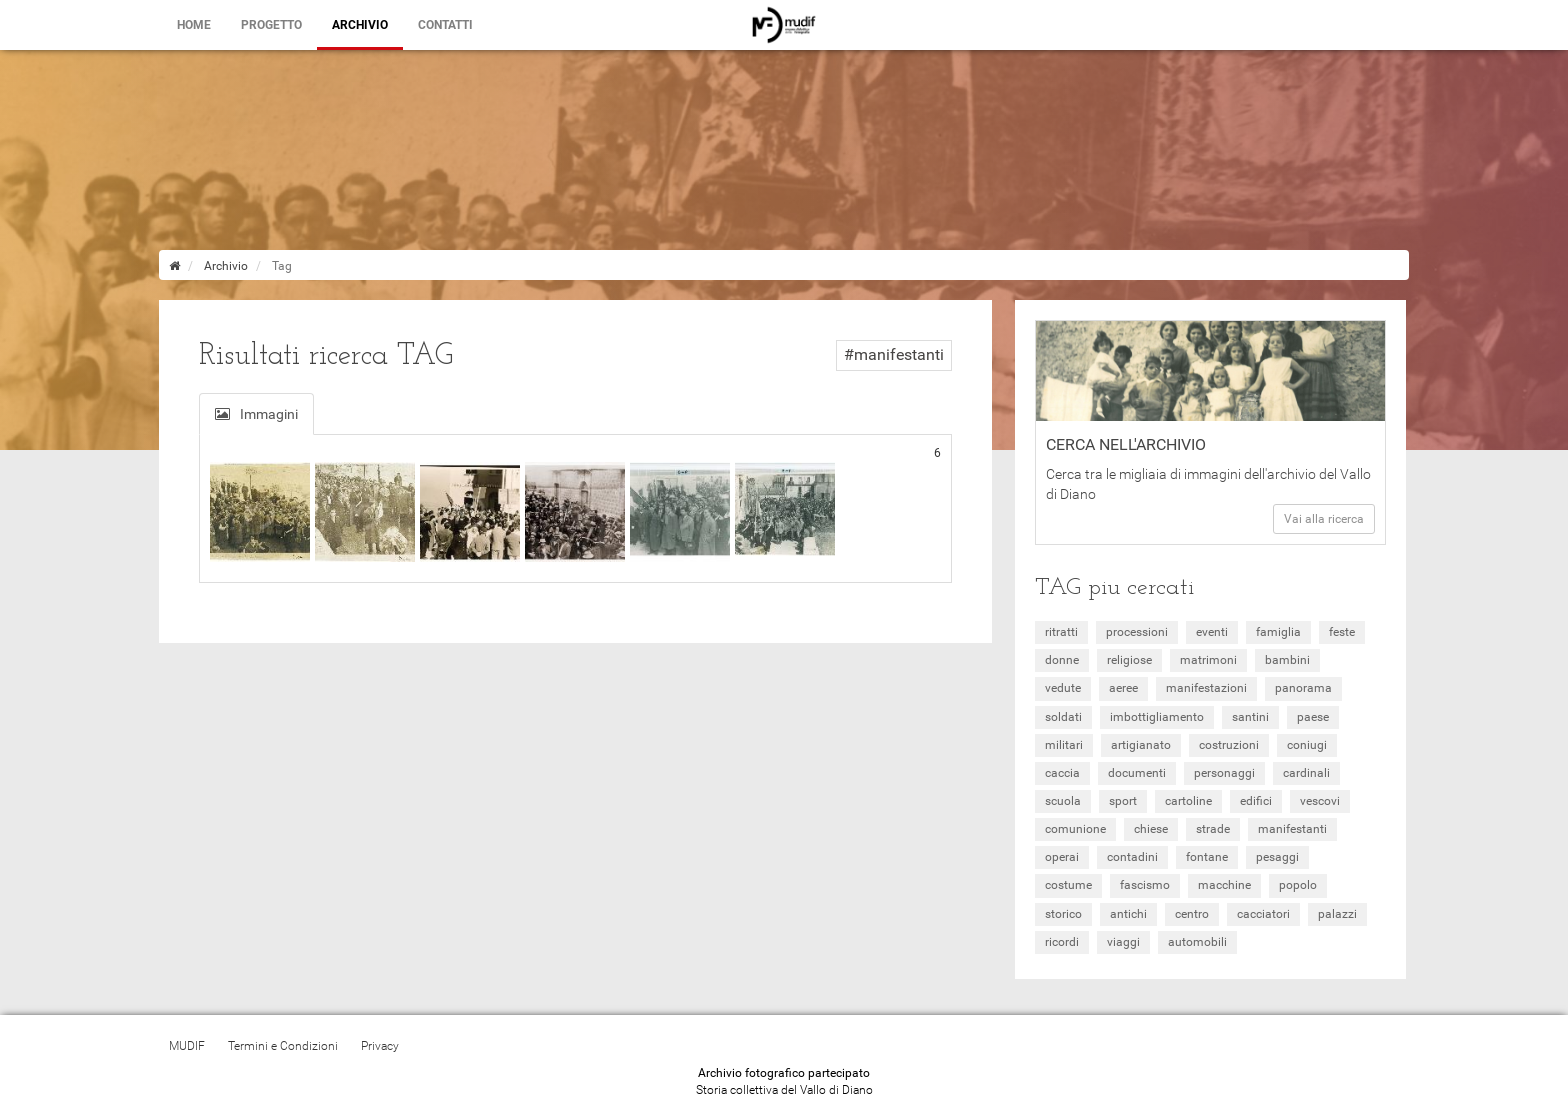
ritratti (1061, 632)
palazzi (1337, 914)
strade (1213, 829)
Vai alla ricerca (1324, 519)
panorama (1303, 688)
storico (1063, 914)
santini (1250, 717)
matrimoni (1208, 660)
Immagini (256, 414)
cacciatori (1263, 914)
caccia (1062, 773)
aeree (1123, 688)
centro (1192, 914)
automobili (1197, 942)
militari (1064, 745)
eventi (1212, 632)
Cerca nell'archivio (1126, 444)
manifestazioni (1206, 688)
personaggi (1224, 773)
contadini (1132, 857)
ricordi (1062, 942)
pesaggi (1277, 857)
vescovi (1320, 801)
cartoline (1188, 801)
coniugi (1307, 745)
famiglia (1278, 632)
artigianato (1141, 745)
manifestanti (1292, 829)
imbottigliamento (1157, 717)
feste (1342, 632)
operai (1062, 857)
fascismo (1145, 885)
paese (1313, 717)
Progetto (271, 25)
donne (1062, 660)
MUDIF (187, 1046)
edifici (1256, 801)
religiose (1129, 660)
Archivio (360, 25)
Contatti (445, 25)
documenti (1137, 773)
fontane (1207, 857)
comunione (1075, 829)
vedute (1063, 688)
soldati (1063, 717)
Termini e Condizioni (283, 1046)
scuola (1063, 801)
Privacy (380, 1046)
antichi (1128, 914)
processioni (1137, 632)
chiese (1151, 829)
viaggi (1123, 942)
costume (1068, 885)
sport (1123, 801)
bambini (1287, 660)
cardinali (1306, 773)
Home (194, 25)
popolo (1298, 885)
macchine (1224, 885)
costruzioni (1229, 745)
